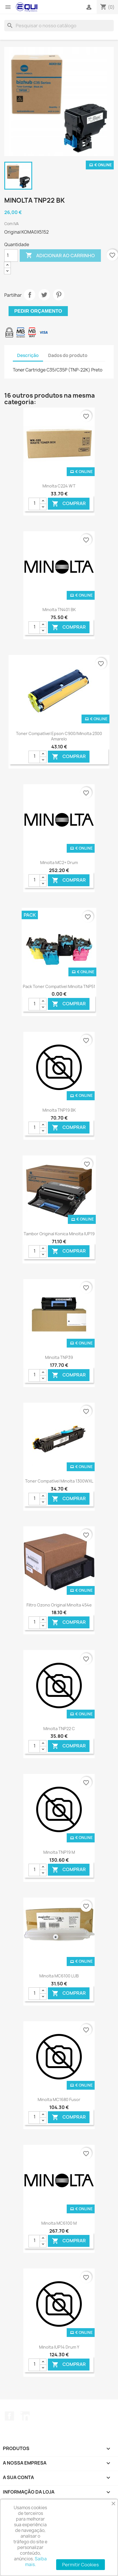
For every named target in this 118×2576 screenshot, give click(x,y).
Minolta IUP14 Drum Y (59, 2347)
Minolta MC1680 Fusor (59, 2099)
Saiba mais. (36, 2561)
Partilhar (29, 294)
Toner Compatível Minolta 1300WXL (59, 1481)
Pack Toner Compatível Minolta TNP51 (59, 986)
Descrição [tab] (28, 355)
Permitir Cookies (80, 2565)
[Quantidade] (11, 255)
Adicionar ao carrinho (60, 255)
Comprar (69, 503)
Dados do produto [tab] (68, 355)
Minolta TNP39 (59, 1357)
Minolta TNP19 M (59, 1852)
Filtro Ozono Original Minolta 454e (59, 1605)
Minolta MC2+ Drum (59, 862)
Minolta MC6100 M (59, 2223)
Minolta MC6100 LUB (59, 1976)
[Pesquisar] (59, 25)
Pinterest (58, 294)
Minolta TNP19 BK (59, 1110)
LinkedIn (25, 2416)
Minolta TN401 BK (59, 609)
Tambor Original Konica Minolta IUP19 (59, 1233)
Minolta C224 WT (59, 486)
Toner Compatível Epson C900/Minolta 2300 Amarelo (59, 736)
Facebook (9, 2416)
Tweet (44, 294)
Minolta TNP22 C (59, 1728)
